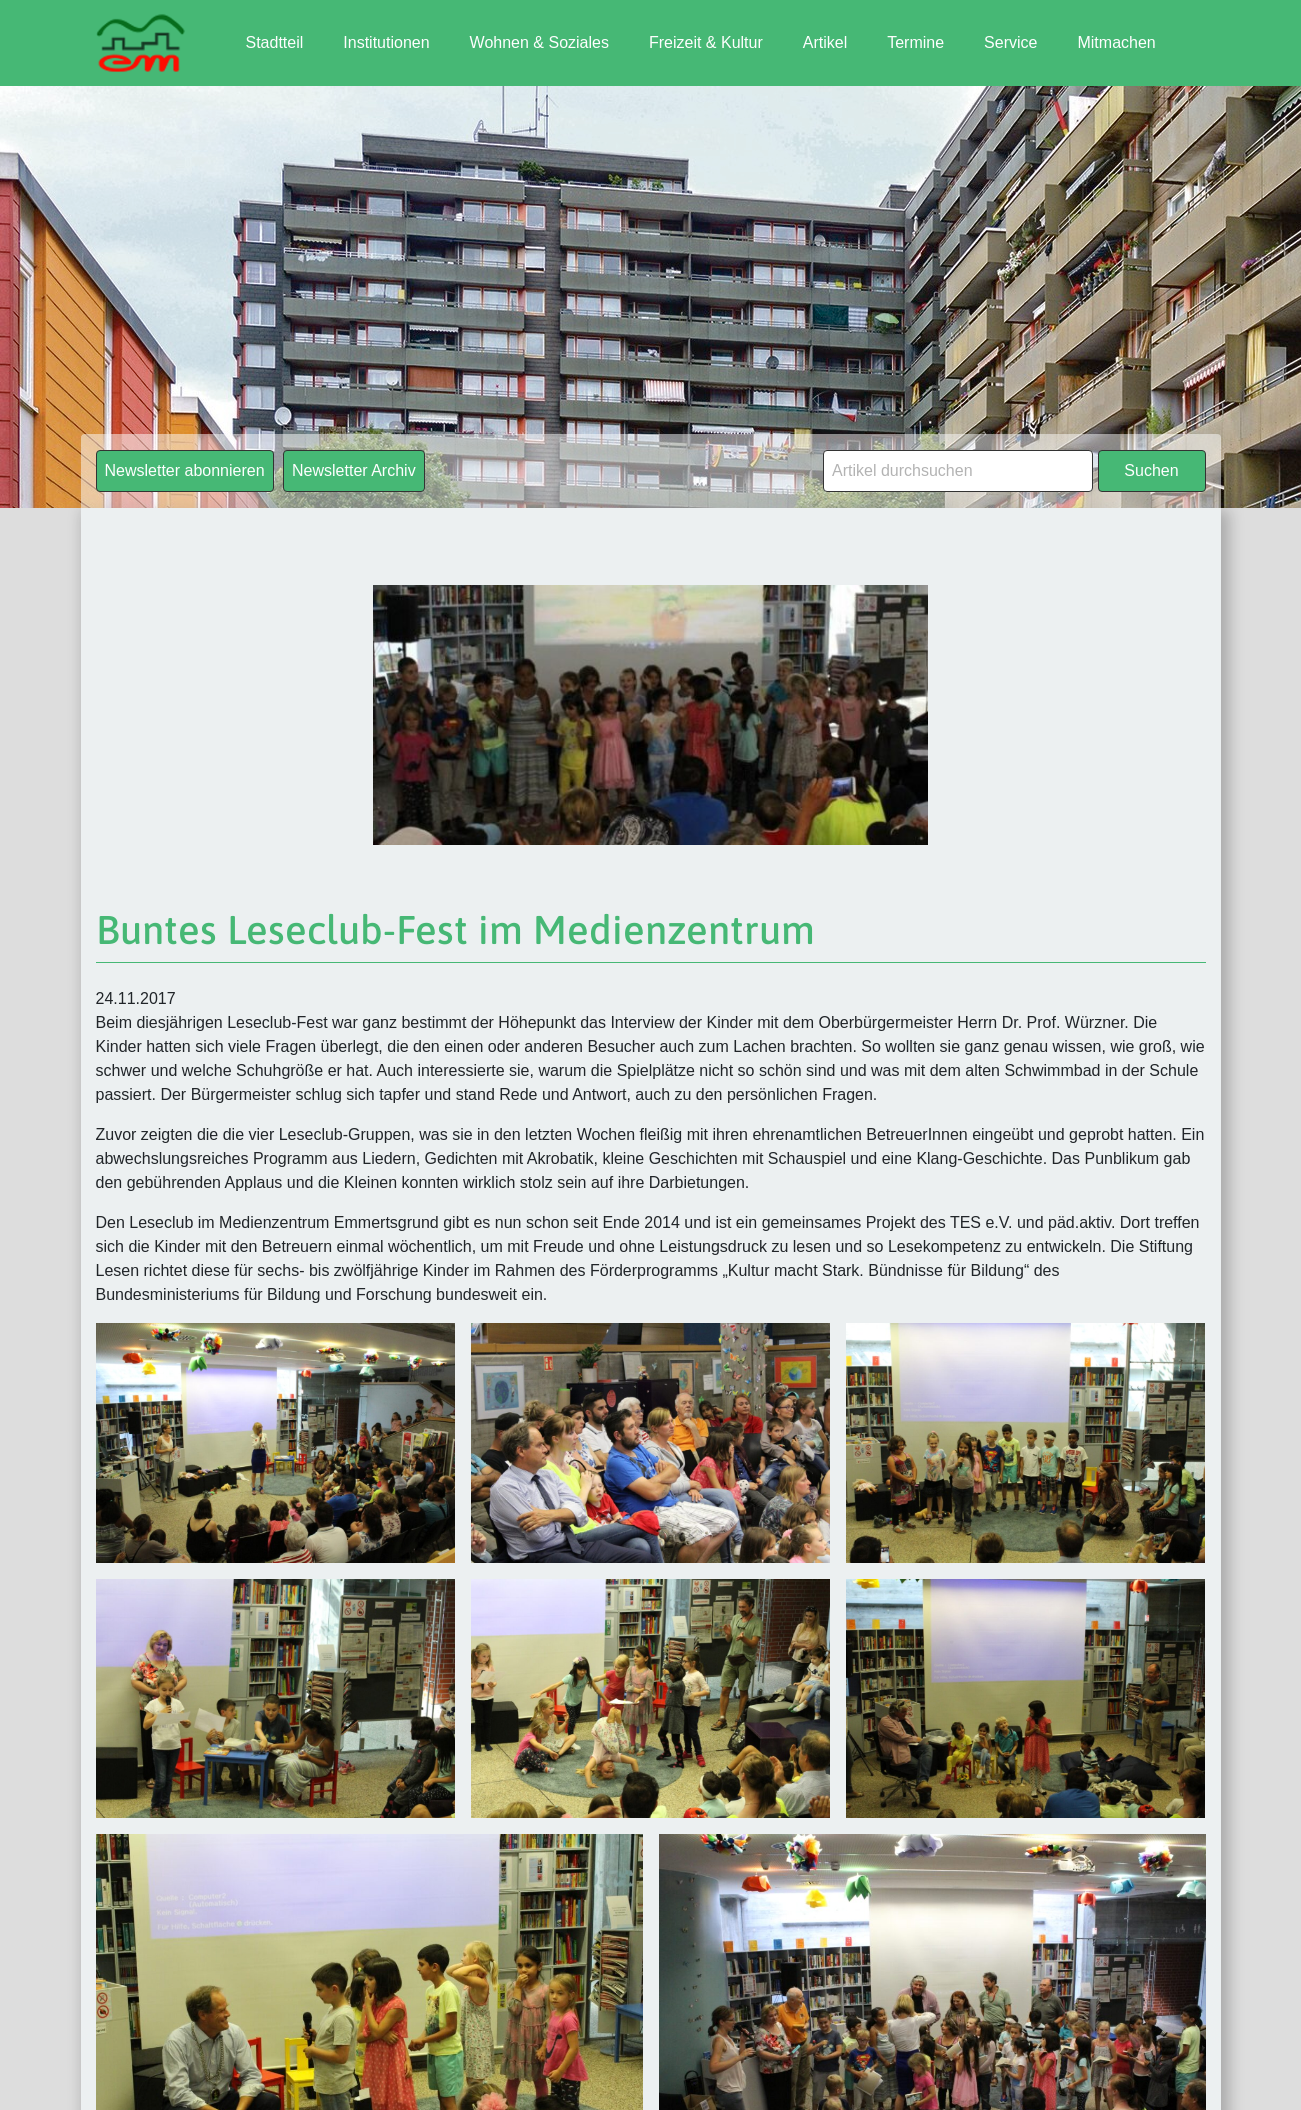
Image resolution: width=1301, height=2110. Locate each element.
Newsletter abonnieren (185, 470)
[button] (44, 2066)
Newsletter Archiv (354, 470)
